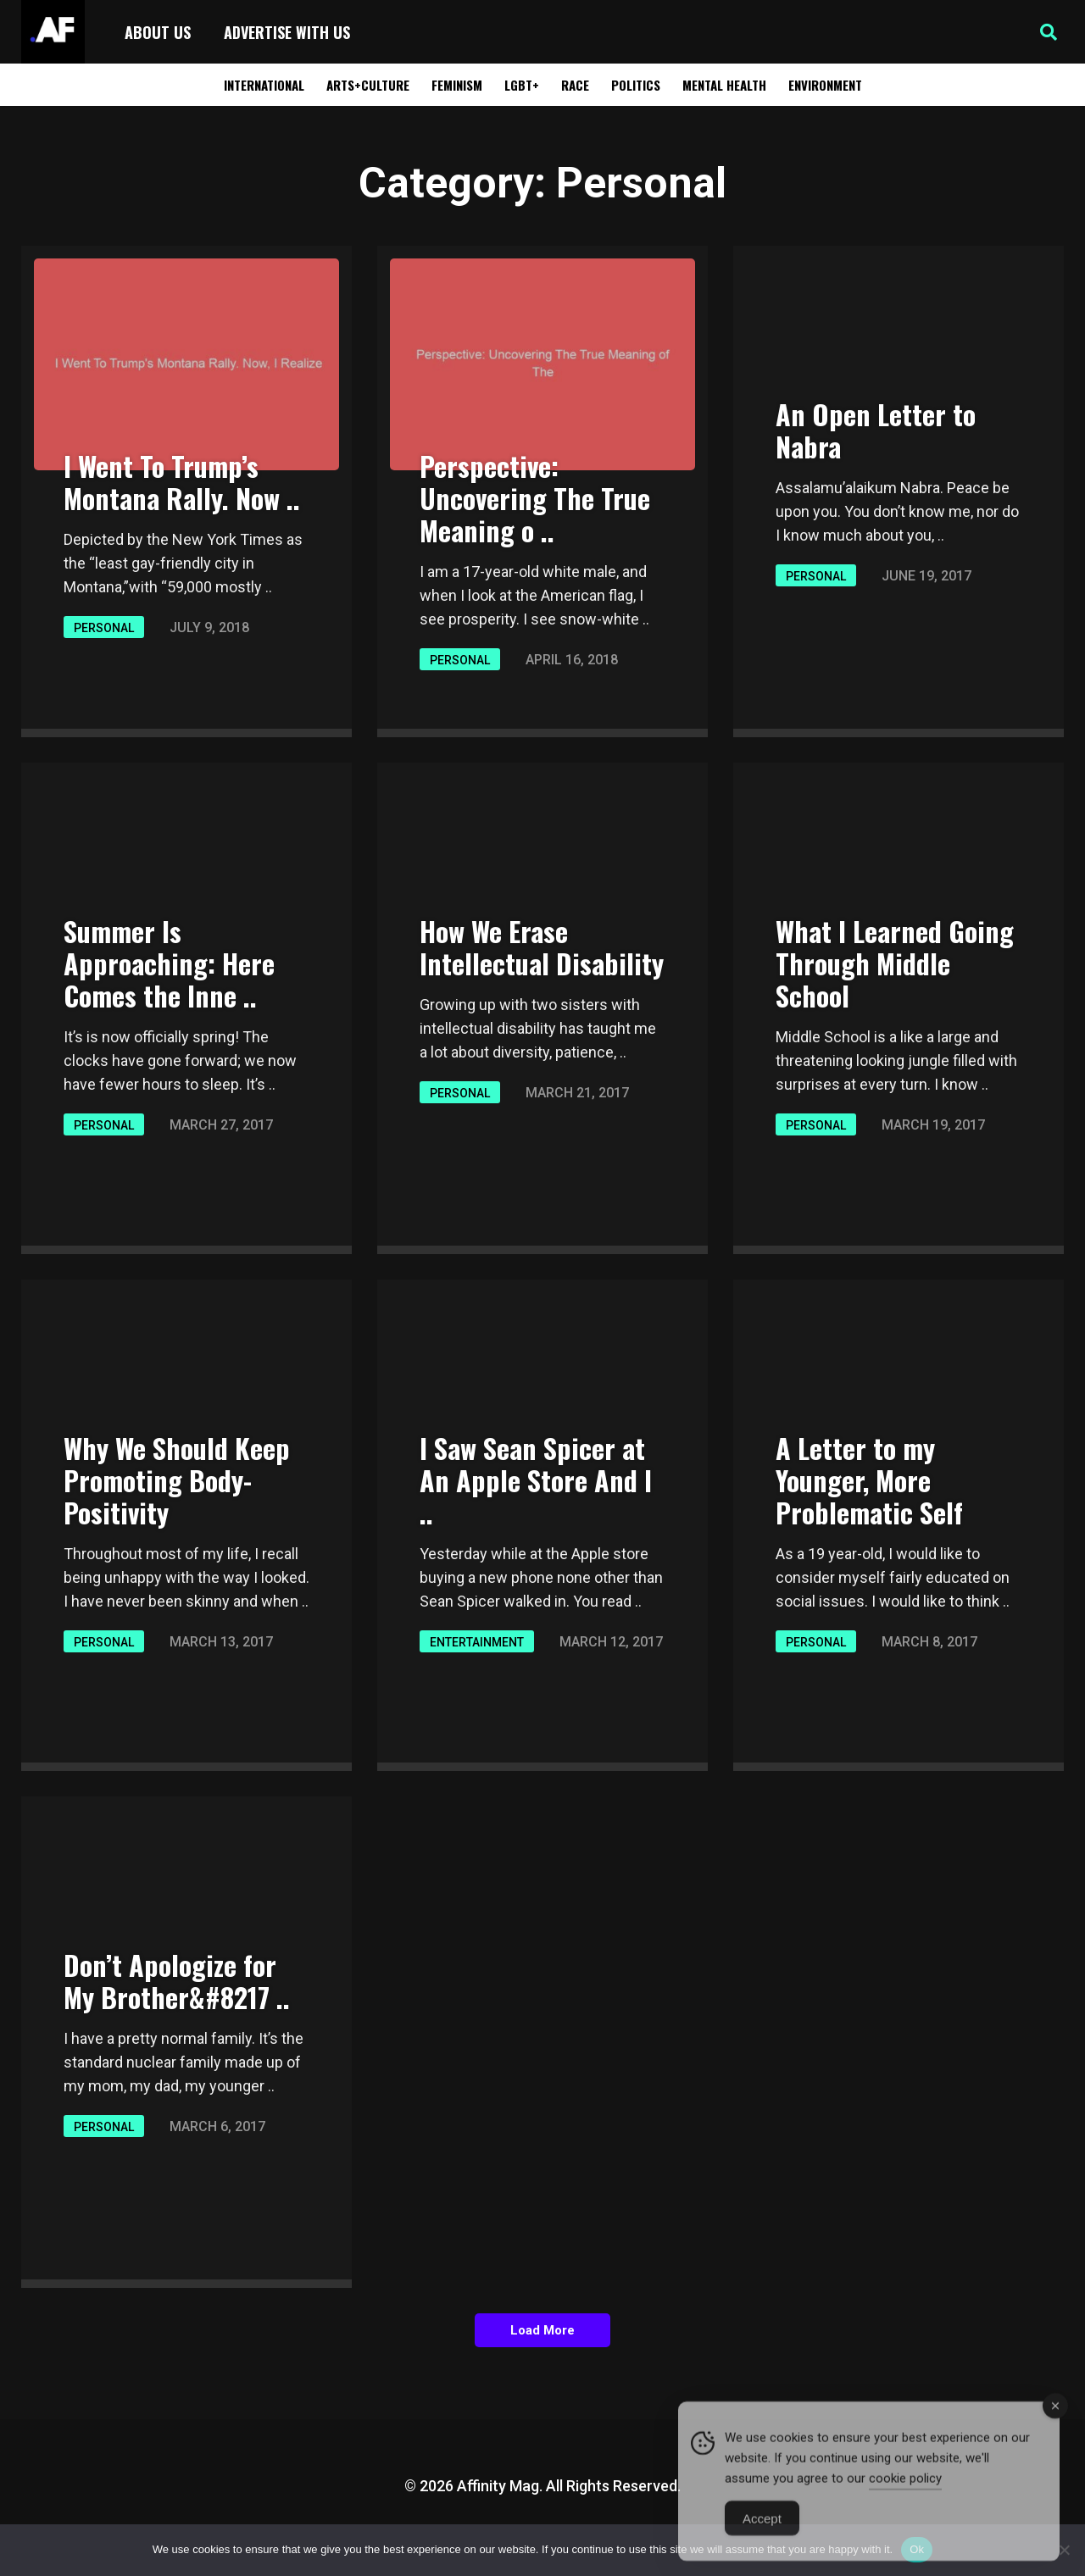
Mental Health (724, 84)
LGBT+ (521, 84)
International (264, 84)
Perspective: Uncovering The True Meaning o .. (535, 498)
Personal (104, 628)
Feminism (456, 84)
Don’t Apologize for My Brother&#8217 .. (177, 1981)
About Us (158, 32)
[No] (1063, 2549)
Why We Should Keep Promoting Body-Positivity (177, 1480)
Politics (635, 84)
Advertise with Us (287, 32)
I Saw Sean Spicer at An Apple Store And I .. (536, 1480)
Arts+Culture (367, 84)
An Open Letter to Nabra (876, 430)
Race (575, 84)
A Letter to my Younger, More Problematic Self (869, 1480)
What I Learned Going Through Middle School (895, 963)
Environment (825, 84)
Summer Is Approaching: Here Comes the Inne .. (169, 963)
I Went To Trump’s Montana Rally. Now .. (182, 482)
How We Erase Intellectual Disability (542, 947)
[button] (1048, 32)
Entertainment (477, 1642)
